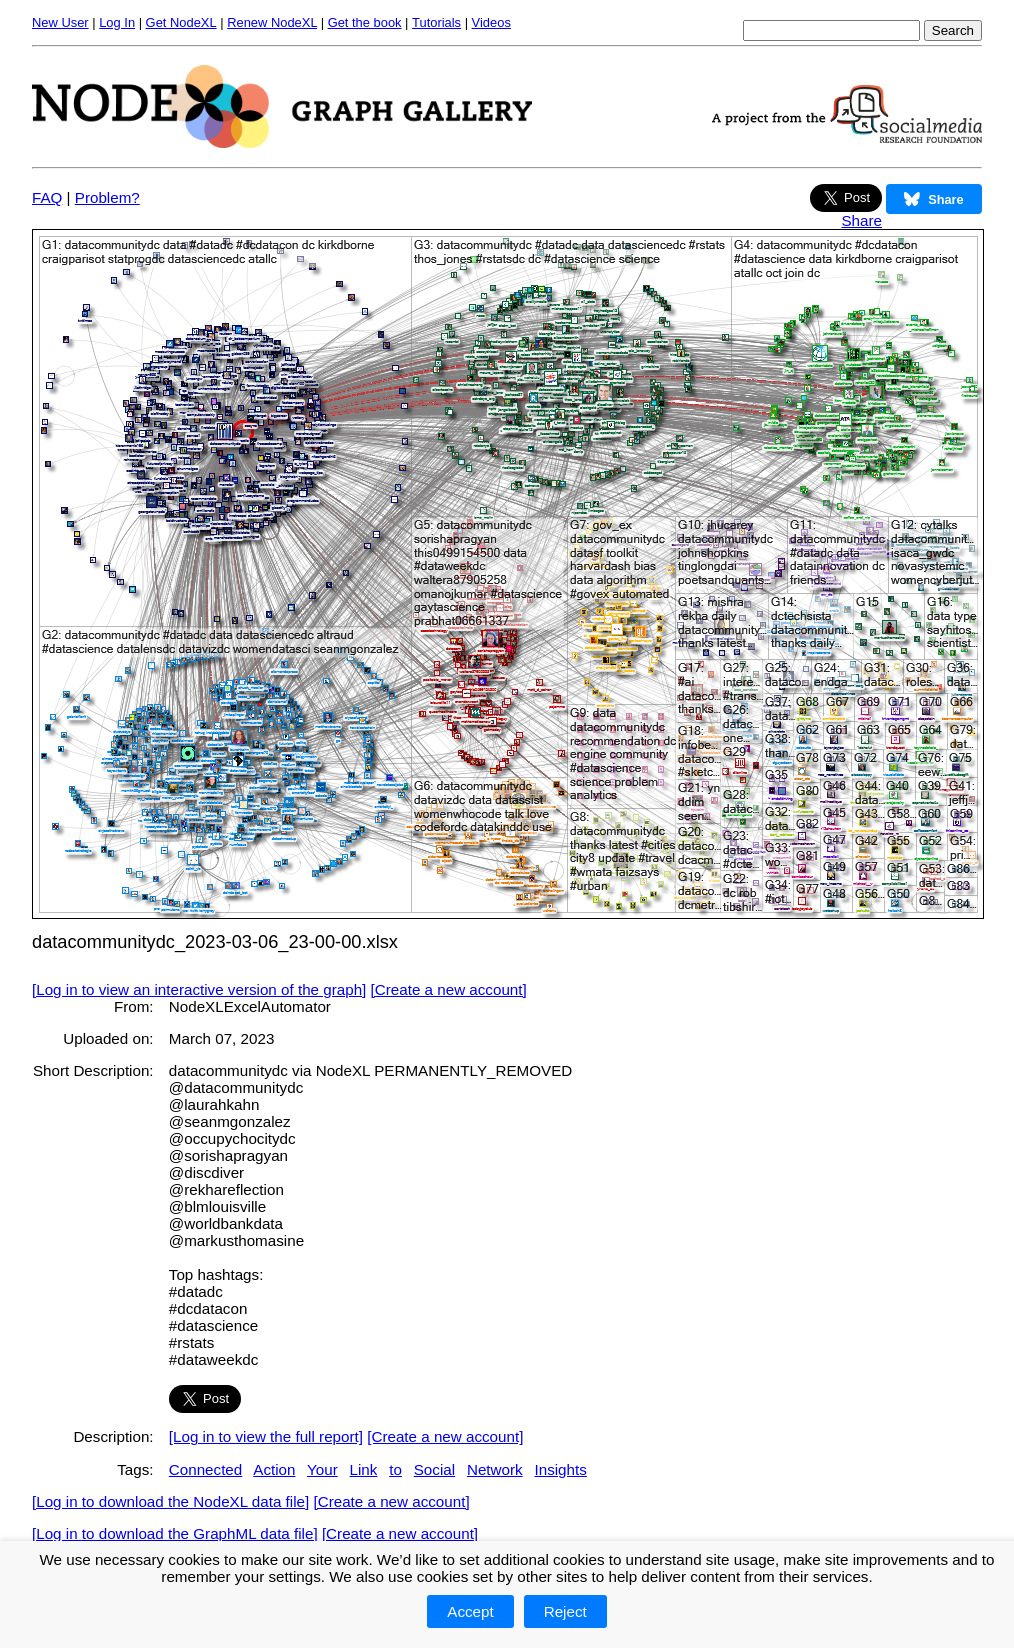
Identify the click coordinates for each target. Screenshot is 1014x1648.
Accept (470, 1611)
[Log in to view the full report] (266, 1436)
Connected (205, 1469)
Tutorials (436, 22)
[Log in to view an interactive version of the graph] (199, 989)
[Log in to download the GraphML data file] (175, 1533)
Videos (491, 22)
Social (434, 1469)
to (395, 1469)
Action (274, 1469)
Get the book (365, 22)
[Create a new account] (449, 989)
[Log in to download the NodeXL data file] (170, 1501)
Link (364, 1469)
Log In (117, 22)
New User (60, 22)
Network (495, 1469)
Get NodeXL (181, 22)
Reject (565, 1611)
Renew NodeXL (272, 22)
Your (322, 1469)
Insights (560, 1469)
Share (861, 220)
